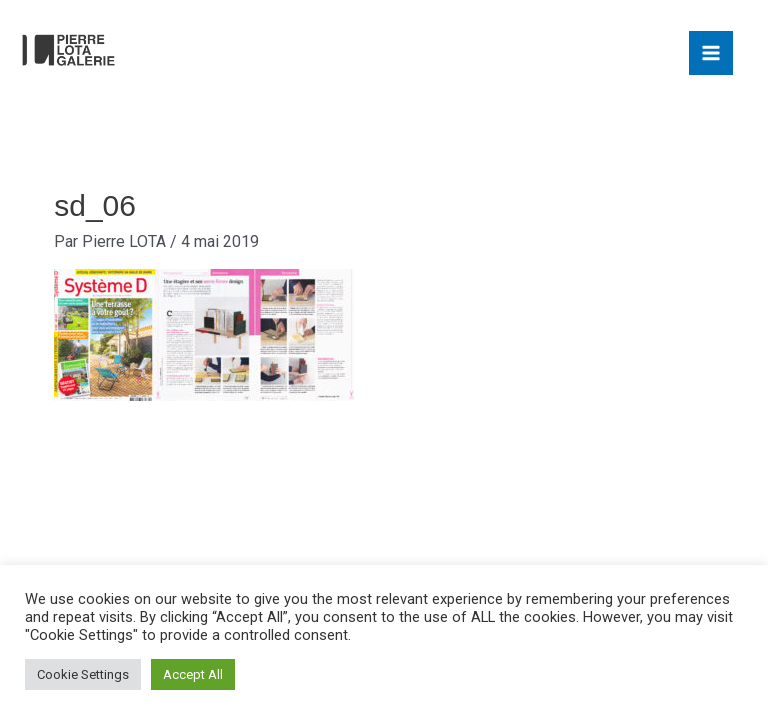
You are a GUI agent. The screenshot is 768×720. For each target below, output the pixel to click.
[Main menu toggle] (711, 53)
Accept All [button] (193, 674)
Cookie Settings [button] (83, 674)
